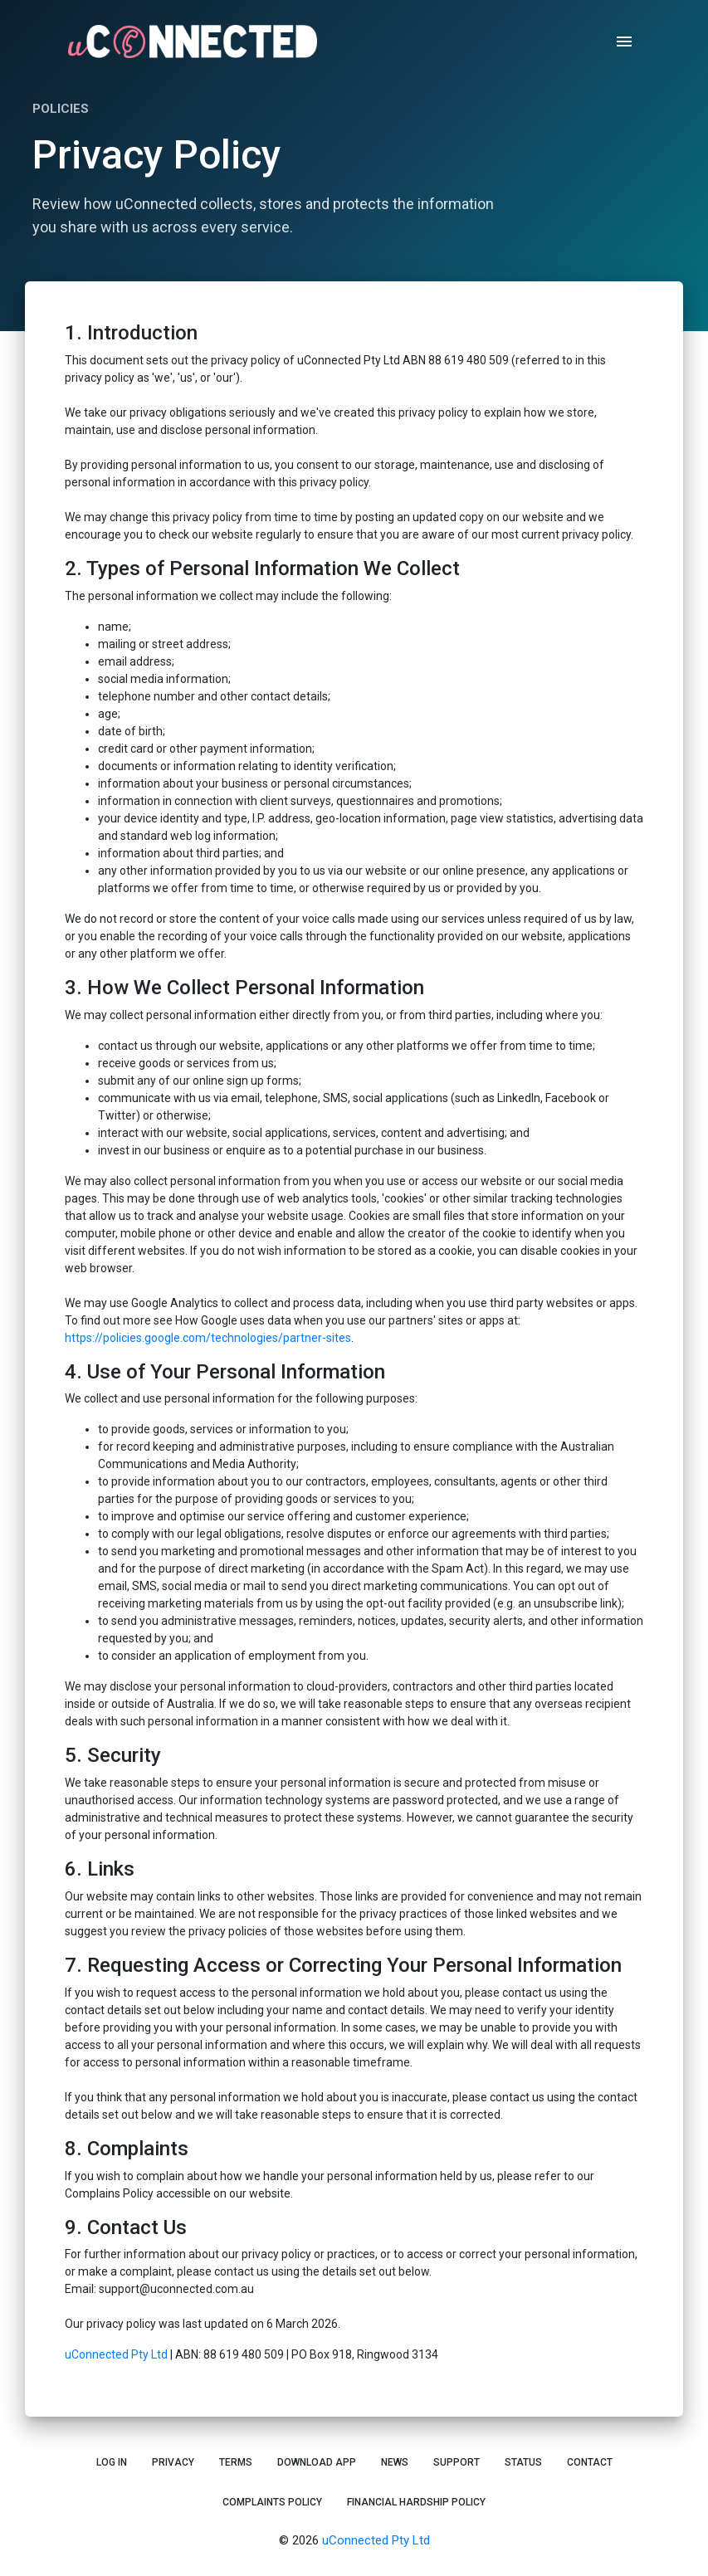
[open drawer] (624, 41)
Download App (316, 2462)
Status (523, 2462)
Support (456, 2462)
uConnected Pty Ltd (116, 2354)
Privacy (173, 2462)
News (394, 2462)
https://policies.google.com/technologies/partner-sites (208, 1337)
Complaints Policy (272, 2502)
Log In (111, 2462)
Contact (590, 2462)
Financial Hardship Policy (416, 2502)
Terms (235, 2462)
